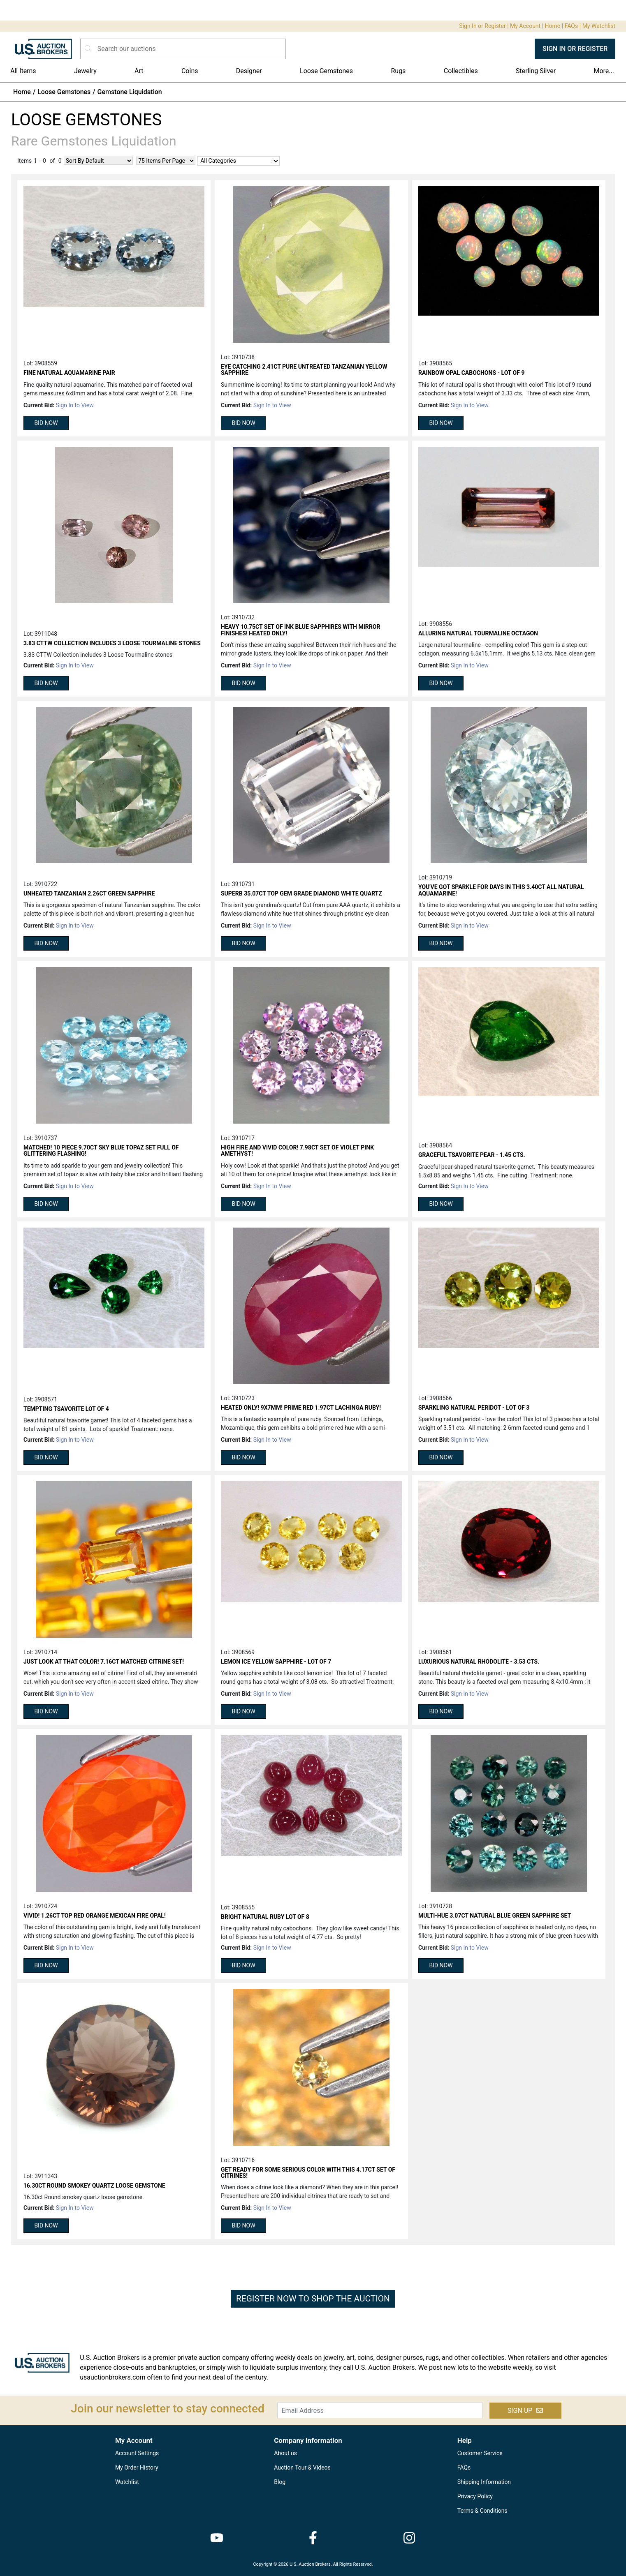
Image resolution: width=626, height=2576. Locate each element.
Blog (279, 2482)
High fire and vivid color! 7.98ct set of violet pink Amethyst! (297, 1150)
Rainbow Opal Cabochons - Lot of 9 (471, 372)
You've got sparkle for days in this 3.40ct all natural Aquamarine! (501, 890)
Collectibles (461, 71)
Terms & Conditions (482, 2510)
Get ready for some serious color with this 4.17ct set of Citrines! (308, 2172)
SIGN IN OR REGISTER (575, 49)
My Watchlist (598, 26)
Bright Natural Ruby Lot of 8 (265, 1917)
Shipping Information (484, 2482)
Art (138, 71)
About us (285, 2453)
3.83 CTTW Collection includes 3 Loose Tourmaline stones (112, 643)
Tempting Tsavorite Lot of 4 (66, 1409)
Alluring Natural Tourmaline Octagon (478, 633)
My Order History (136, 2467)
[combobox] (200, 161)
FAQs (571, 26)
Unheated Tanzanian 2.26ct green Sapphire (89, 893)
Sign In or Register (482, 26)
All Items (23, 71)
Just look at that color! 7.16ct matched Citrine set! (103, 1661)
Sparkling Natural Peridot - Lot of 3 (473, 1407)
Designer (249, 71)
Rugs (398, 71)
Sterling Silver (536, 71)
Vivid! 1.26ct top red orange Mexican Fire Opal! (94, 1915)
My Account (525, 26)
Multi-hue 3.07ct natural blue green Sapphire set (494, 1915)
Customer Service (480, 2453)
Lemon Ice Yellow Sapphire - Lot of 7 (276, 1661)
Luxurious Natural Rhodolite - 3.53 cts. (478, 1661)
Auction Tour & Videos (302, 2467)
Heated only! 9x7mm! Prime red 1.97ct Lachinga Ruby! (301, 1407)
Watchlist (127, 2482)
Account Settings (137, 2453)
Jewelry (85, 71)
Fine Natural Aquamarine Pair (69, 372)
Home (553, 26)
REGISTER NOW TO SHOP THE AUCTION (313, 2299)
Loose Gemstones (326, 71)
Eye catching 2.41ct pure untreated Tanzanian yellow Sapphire (304, 369)
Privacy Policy (475, 2496)
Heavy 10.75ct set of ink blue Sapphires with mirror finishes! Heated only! (300, 629)
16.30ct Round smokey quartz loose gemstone (94, 2185)
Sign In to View (75, 405)
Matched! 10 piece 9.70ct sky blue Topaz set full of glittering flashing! (101, 1150)
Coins (189, 71)
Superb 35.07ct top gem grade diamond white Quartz (301, 893)
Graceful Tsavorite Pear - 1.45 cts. (471, 1155)
